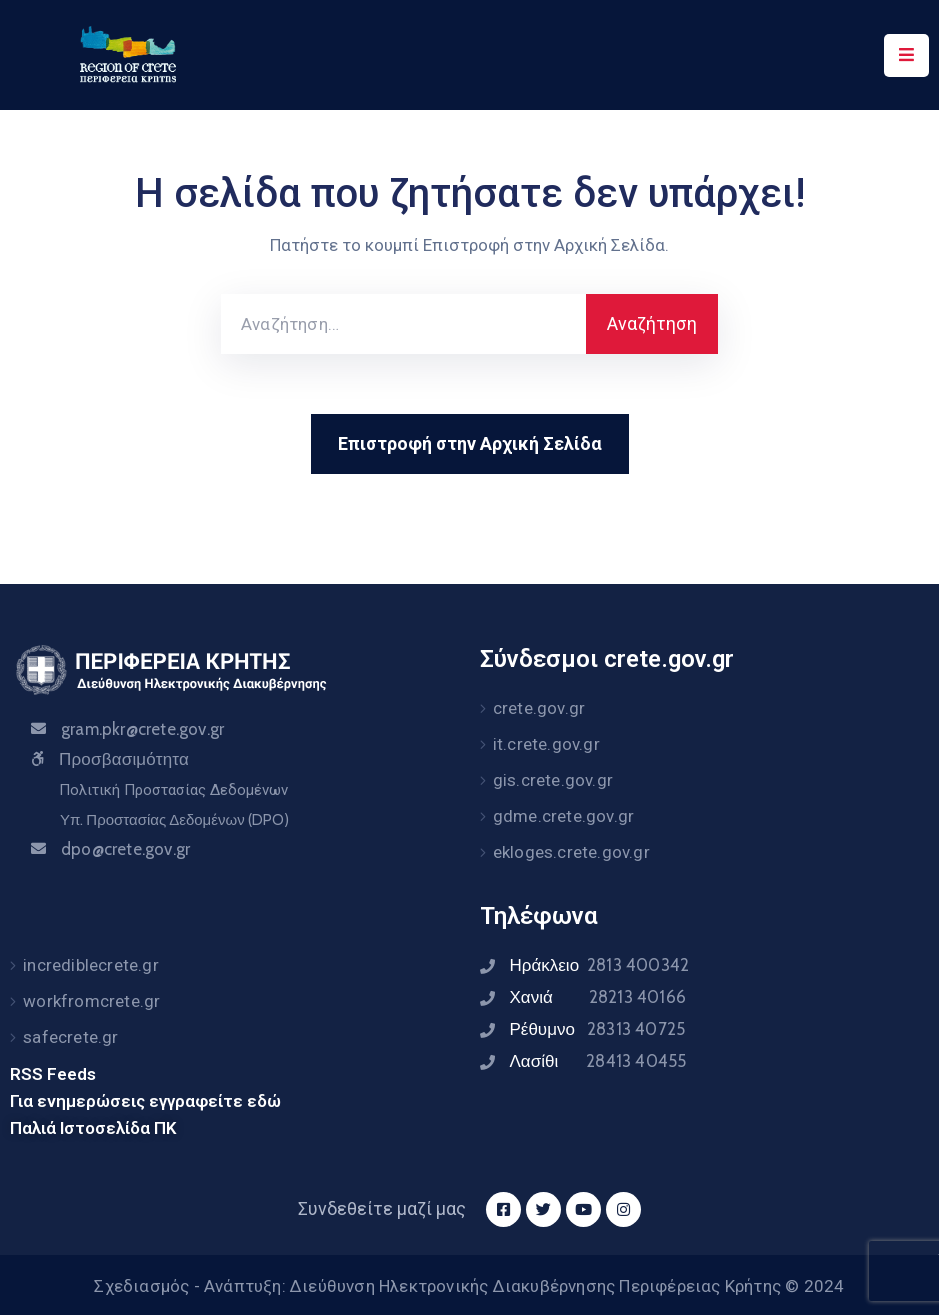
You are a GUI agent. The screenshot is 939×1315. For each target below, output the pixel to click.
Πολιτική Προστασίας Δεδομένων (173, 790)
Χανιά (598, 997)
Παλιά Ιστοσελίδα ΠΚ (93, 1128)
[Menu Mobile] (906, 55)
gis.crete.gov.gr (553, 780)
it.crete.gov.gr (546, 744)
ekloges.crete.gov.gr (571, 852)
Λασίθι (598, 1061)
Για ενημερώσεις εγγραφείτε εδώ (145, 1101)
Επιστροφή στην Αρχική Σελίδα (470, 443)
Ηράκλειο (600, 965)
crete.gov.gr (539, 708)
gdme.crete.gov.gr (563, 816)
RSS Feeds (53, 1074)
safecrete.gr (70, 1037)
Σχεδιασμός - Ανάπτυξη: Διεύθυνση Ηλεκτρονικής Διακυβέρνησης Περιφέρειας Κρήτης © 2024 (469, 1286)
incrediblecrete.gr (91, 965)
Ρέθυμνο (598, 1029)
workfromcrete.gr (91, 1001)
